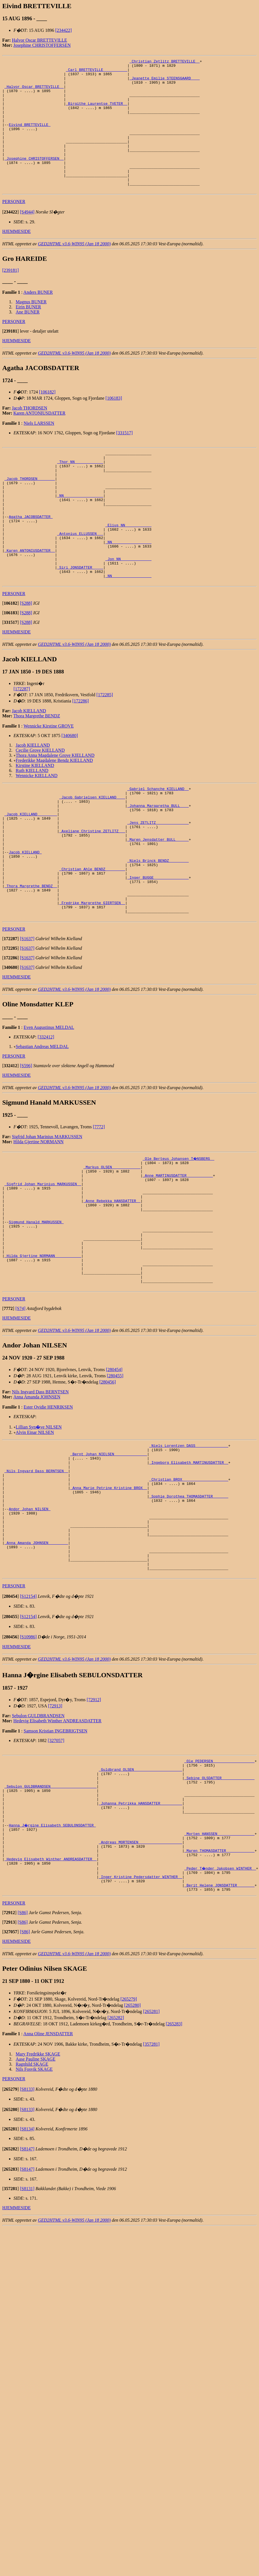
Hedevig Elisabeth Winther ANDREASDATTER (57, 1850)
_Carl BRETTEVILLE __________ (96, 72)
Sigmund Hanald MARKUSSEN (36, 1313)
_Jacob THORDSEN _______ (29, 510)
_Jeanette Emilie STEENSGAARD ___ (164, 82)
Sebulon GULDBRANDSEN (38, 1845)
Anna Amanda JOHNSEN (36, 1500)
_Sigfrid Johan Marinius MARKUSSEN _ (42, 1267)
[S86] (23, 2067)
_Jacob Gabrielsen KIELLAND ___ (92, 852)
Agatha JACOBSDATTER (31, 556)
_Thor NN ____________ (80, 490)
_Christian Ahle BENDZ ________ (92, 938)
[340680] (69, 788)
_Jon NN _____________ (128, 606)
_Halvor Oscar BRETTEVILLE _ (34, 92)
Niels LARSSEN (39, 449)
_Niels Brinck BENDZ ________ (158, 928)
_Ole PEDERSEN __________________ (219, 1891)
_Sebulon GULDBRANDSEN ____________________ (50, 1922)
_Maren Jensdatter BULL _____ (158, 902)
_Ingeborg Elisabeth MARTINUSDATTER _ (188, 1570)
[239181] (10, 296)
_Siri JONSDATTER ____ (80, 617)
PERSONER (13, 227)
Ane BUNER (28, 338)
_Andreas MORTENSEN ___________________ (140, 1988)
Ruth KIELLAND (32, 822)
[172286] (80, 753)
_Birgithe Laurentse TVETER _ (96, 112)
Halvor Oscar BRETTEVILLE (39, 40)
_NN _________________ (80, 530)
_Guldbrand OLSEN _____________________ (140, 1902)
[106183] (113, 424)
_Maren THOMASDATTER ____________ (219, 1998)
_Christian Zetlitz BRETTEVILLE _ (164, 61)
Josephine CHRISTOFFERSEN (42, 45)
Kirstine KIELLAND (35, 817)
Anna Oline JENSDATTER (48, 2188)
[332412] (46, 1115)
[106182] (47, 418)
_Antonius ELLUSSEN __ (80, 576)
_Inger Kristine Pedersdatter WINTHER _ (140, 2028)
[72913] (55, 1836)
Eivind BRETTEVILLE (29, 138)
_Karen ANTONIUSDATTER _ (29, 596)
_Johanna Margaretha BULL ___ (158, 862)
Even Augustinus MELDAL (49, 1106)
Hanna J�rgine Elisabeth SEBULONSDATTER (52, 1967)
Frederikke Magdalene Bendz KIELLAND (54, 812)
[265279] (128, 2153)
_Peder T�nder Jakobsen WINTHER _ (220, 2018)
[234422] (63, 30)
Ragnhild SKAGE (32, 2218)
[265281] (151, 2166)
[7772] (99, 1205)
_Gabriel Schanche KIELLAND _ (158, 841)
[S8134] (27, 2283)
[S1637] (27, 1017)
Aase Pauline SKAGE (35, 2213)
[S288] (26, 655)
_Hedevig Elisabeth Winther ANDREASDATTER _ (50, 2008)
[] (10, 238)
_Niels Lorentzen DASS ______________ (188, 1550)
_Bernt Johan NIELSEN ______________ (108, 1560)
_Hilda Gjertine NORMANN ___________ (42, 1353)
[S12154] (28, 1726)
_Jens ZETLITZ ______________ (158, 882)
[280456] (107, 1485)
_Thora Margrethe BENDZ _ (30, 958)
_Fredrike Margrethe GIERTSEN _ (92, 978)
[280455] (115, 1479)
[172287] (21, 741)
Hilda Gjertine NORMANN (38, 1220)
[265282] (115, 2172)
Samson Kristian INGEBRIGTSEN (55, 1861)
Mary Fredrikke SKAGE (38, 2208)
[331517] (124, 459)
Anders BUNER (38, 318)
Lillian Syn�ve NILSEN (39, 1531)
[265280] (132, 2159)
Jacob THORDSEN (29, 434)
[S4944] (27, 238)
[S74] (20, 1412)
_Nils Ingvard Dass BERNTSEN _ (36, 1580)
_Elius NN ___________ (128, 566)
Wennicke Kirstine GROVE (49, 778)
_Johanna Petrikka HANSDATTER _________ (140, 1942)
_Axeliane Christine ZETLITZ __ (92, 892)
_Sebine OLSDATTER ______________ (219, 1912)
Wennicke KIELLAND (36, 828)
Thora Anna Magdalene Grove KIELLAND (55, 807)
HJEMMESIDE (16, 257)
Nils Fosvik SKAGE (34, 2223)
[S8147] (27, 2303)
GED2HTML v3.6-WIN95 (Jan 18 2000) (74, 270)
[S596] (26, 1144)
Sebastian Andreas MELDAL (42, 1125)
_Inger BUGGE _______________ (158, 948)
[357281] (151, 2198)
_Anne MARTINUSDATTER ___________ (178, 1257)
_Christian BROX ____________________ (188, 1590)
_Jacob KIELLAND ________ (30, 872)
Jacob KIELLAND (29, 763)
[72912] (94, 1829)
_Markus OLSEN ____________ (112, 1247)
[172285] (104, 747)
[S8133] (27, 2243)
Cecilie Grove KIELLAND (40, 802)
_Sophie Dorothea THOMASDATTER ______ (188, 1611)
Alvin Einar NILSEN (35, 1536)
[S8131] (27, 2343)
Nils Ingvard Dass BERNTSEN (40, 1495)
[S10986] (28, 1767)
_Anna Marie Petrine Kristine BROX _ (108, 1600)
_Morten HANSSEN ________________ (219, 1978)
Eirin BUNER (28, 333)
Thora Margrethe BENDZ (36, 768)
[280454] (114, 1473)
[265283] (174, 2178)
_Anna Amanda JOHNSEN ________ (36, 1666)
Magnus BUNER (31, 328)
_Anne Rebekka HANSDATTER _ (112, 1287)
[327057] (56, 1870)
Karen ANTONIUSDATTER (39, 439)
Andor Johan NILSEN (29, 1626)
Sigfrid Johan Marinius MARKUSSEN (47, 1215)
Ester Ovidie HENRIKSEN (48, 1511)
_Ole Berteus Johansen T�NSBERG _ (179, 1237)
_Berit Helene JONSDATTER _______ (219, 2038)
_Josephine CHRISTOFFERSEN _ (34, 178)
